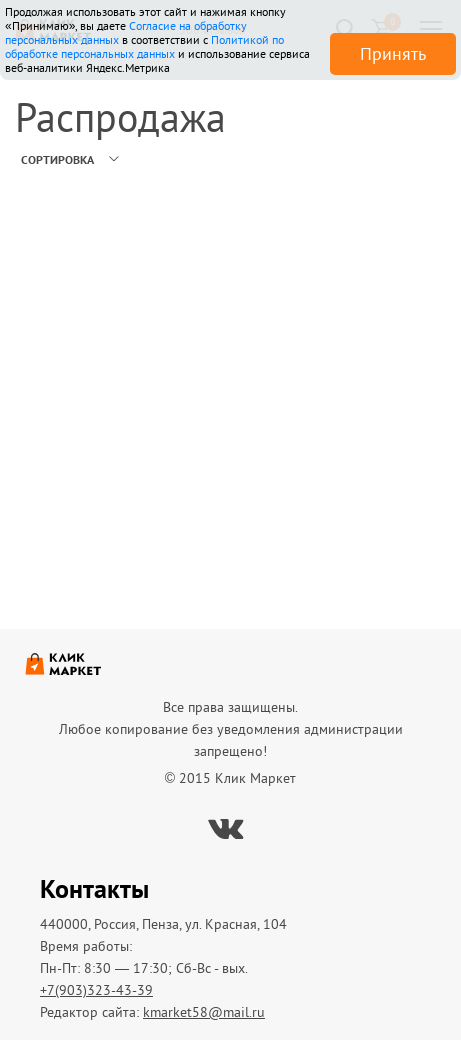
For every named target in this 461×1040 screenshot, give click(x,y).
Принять (393, 53)
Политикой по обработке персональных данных (144, 46)
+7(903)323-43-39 (96, 990)
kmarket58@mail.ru (204, 1012)
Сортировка (57, 159)
